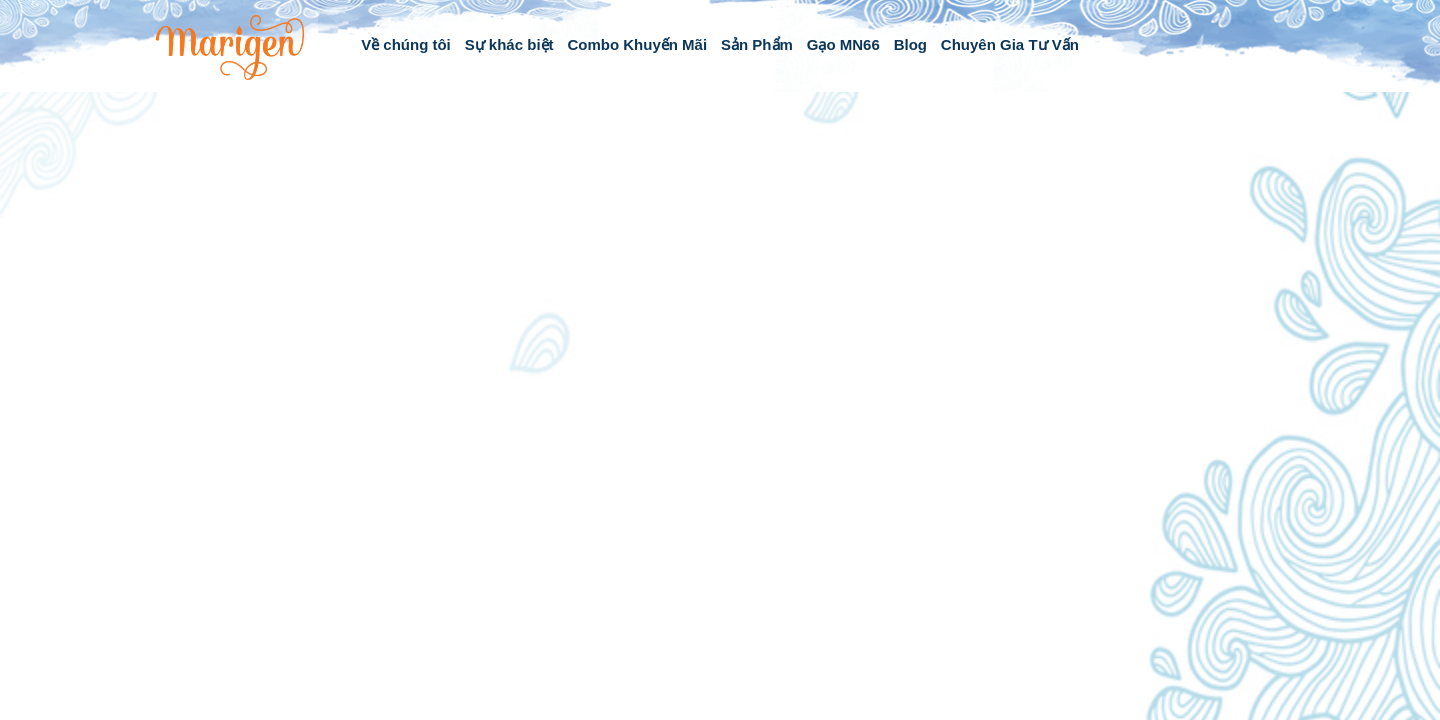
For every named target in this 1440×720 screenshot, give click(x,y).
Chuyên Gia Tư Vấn (1010, 44)
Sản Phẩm (757, 44)
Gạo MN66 (843, 44)
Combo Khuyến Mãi (637, 44)
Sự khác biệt (509, 44)
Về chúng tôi (406, 44)
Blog (910, 44)
